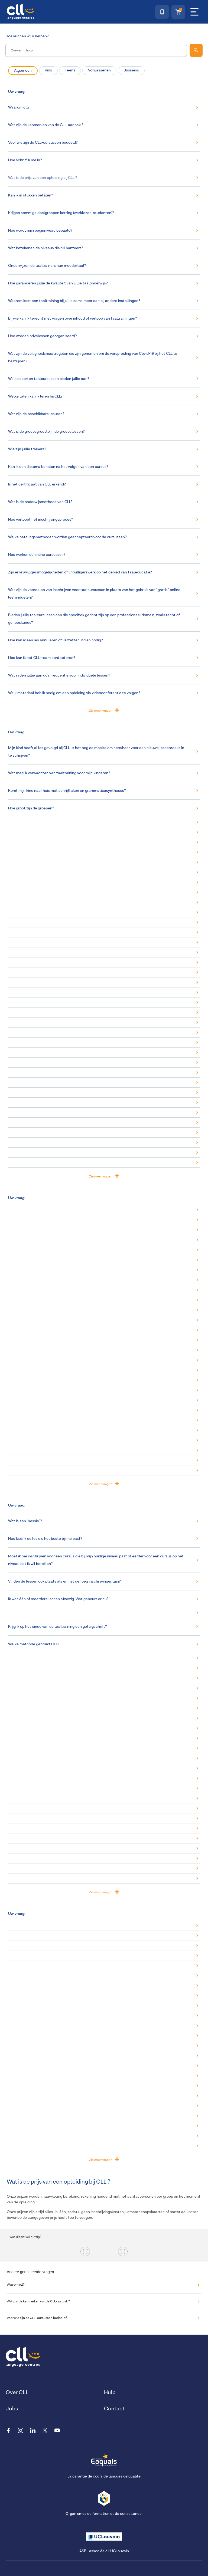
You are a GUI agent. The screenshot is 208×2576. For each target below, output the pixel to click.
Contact (114, 2408)
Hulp (110, 2392)
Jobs (12, 2408)
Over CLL (17, 2392)
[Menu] (194, 12)
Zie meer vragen (104, 710)
